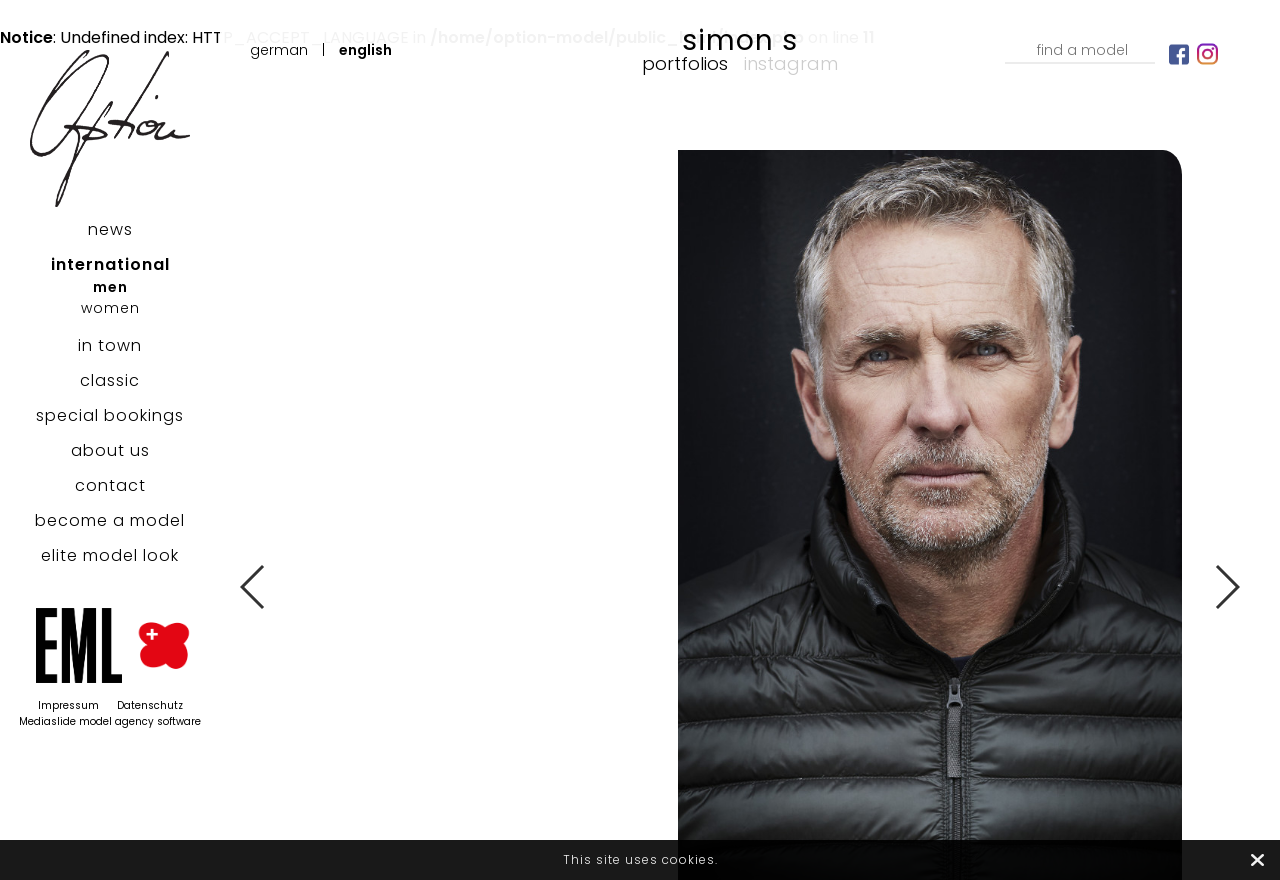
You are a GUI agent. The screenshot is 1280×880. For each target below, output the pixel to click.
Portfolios (685, 63)
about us (110, 450)
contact (110, 485)
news (110, 229)
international (110, 264)
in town (110, 345)
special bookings (110, 415)
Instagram (791, 63)
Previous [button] (253, 587)
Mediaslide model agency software (110, 721)
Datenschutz (150, 705)
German (279, 50)
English (365, 50)
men (110, 287)
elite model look (110, 555)
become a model (110, 520)
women (110, 308)
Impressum (68, 705)
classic (110, 380)
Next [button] (1226, 587)
